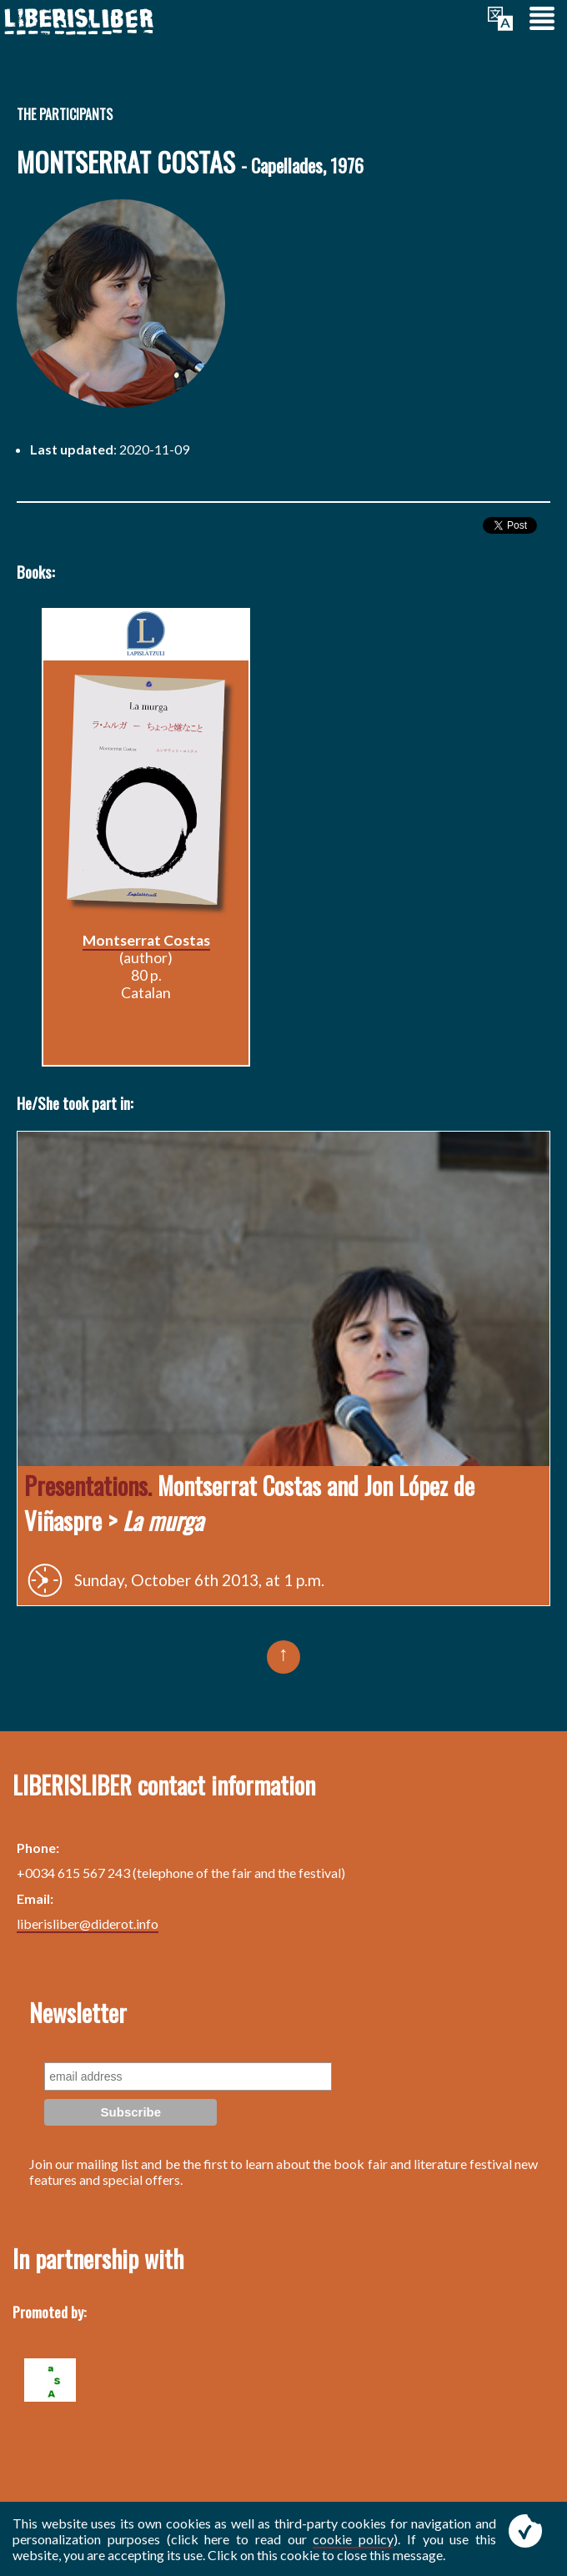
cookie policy (353, 2539)
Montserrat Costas (146, 940)
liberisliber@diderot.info (87, 1923)
